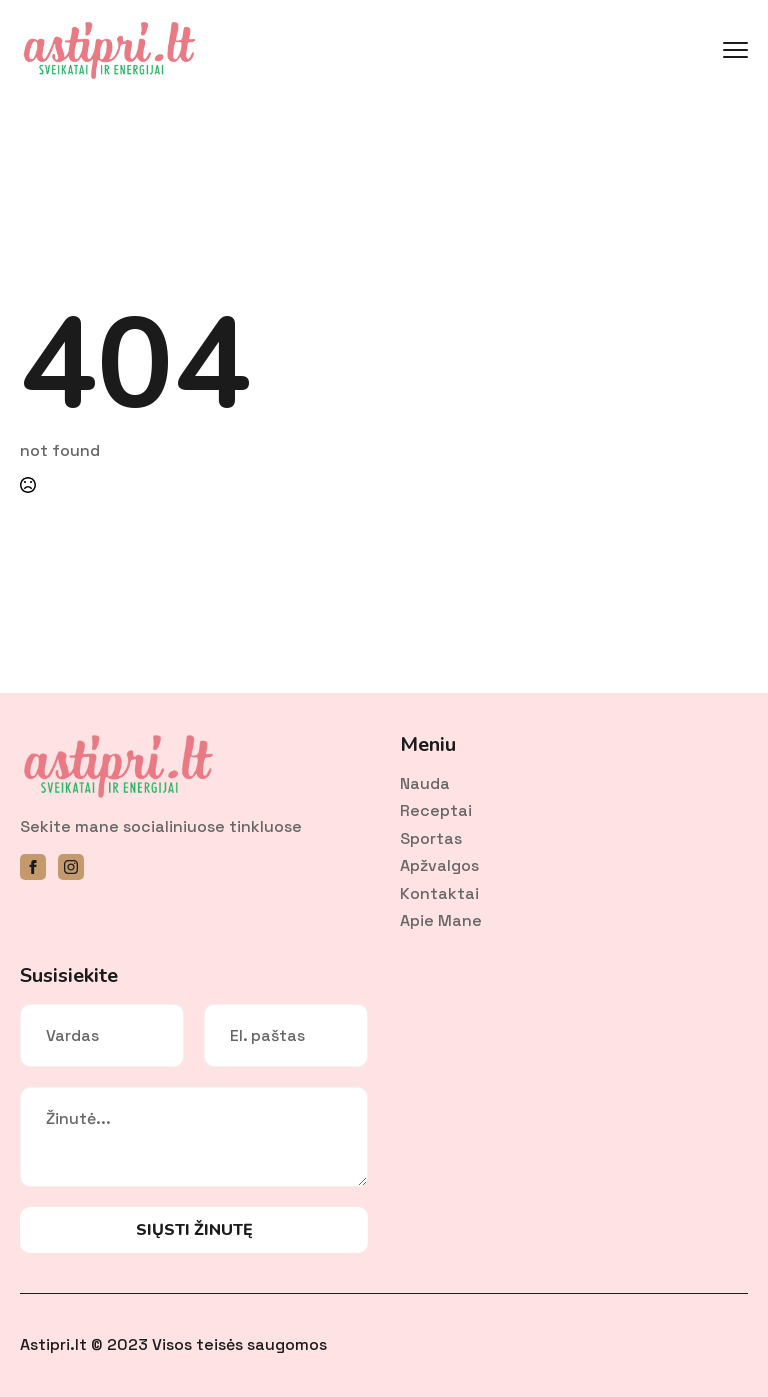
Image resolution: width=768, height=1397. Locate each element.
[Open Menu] (735, 50)
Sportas (431, 838)
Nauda (425, 783)
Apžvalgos (439, 865)
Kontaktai (439, 893)
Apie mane (441, 920)
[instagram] (71, 867)
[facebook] (33, 867)
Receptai (436, 810)
